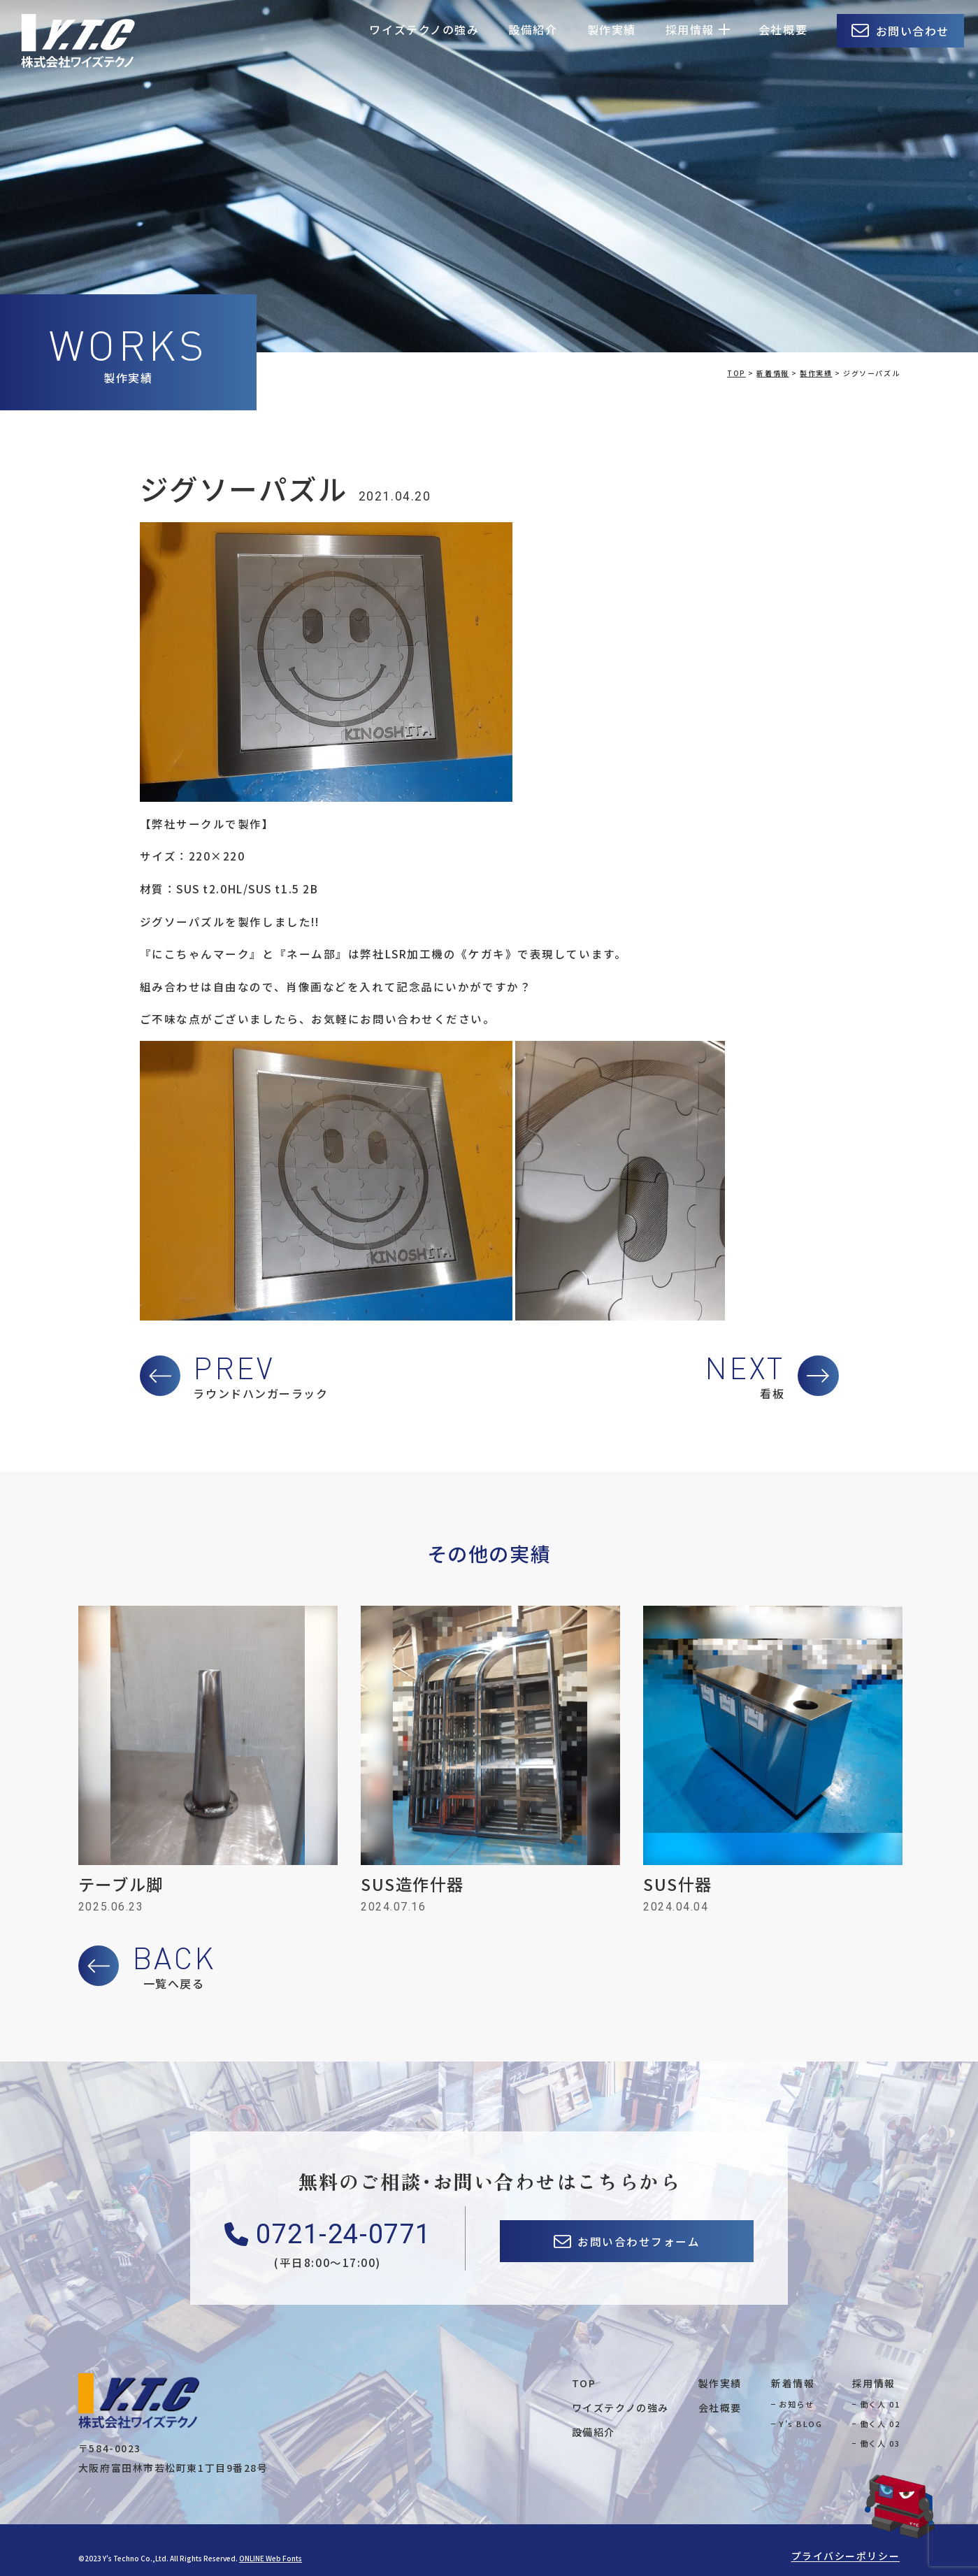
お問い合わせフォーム (638, 2241)
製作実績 (611, 29)
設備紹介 (532, 29)
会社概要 (782, 29)
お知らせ (796, 2404)
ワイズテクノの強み (424, 29)
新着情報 (792, 2383)
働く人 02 (880, 2423)
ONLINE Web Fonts (270, 2558)
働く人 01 (880, 2404)
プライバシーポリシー (845, 2556)
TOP (584, 2383)
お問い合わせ (912, 30)
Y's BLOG (800, 2423)
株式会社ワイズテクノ (78, 41)
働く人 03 (880, 2443)
